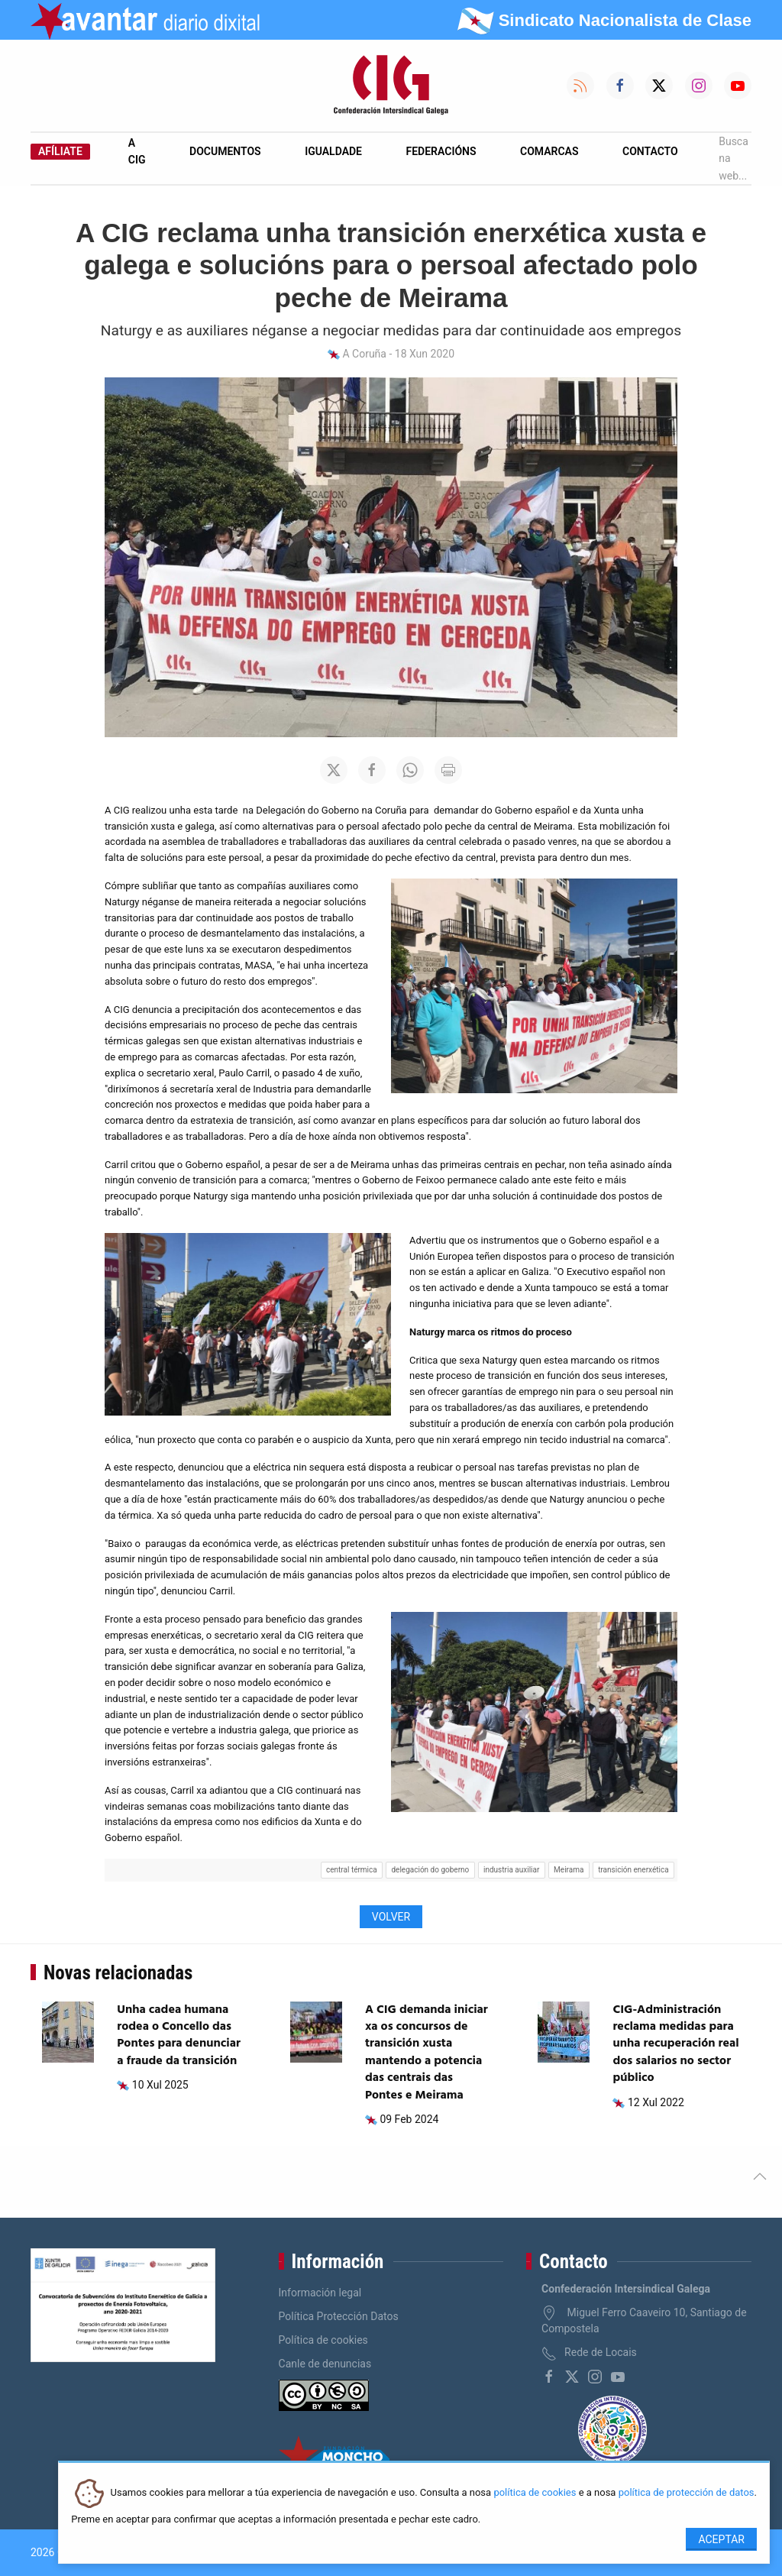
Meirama (568, 1870)
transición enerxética (633, 1870)
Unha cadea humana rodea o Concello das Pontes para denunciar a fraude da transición (179, 2035)
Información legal (320, 2292)
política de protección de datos (687, 2493)
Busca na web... (733, 158)
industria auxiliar (511, 1870)
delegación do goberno (430, 1870)
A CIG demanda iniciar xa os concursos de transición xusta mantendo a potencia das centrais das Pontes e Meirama (426, 2052)
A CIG (137, 151)
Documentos (225, 151)
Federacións (441, 151)
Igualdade (333, 151)
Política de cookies (323, 2340)
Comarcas (549, 151)
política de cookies (534, 2493)
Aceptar (721, 2539)
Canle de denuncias (325, 2364)
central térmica (351, 1870)
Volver (391, 1917)
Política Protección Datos (339, 2316)
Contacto (650, 151)
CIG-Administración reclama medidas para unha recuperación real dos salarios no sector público (675, 2044)
